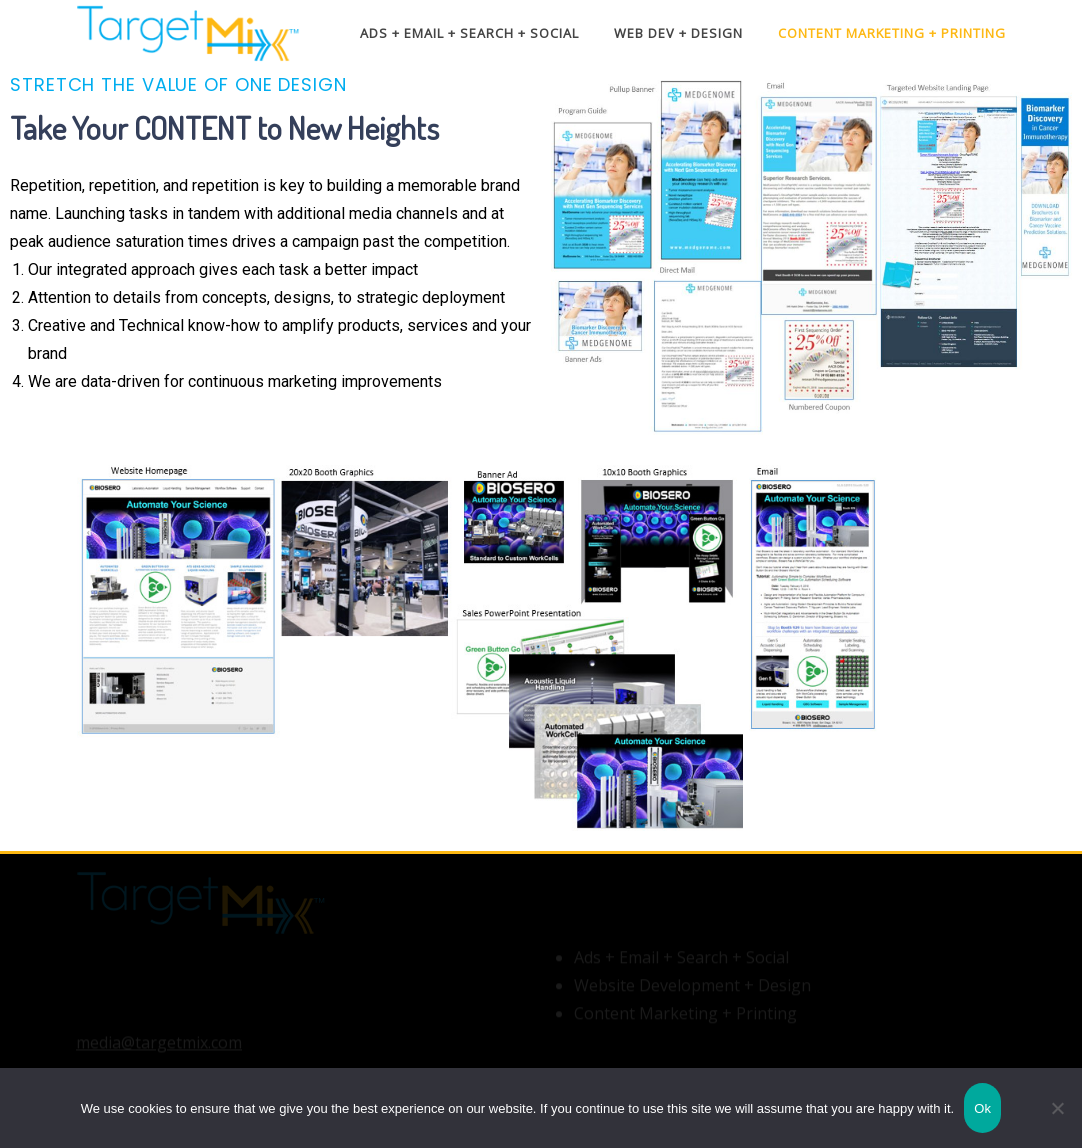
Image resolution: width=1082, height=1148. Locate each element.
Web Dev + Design (678, 33)
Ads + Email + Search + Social (469, 33)
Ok (982, 1108)
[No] (1057, 1108)
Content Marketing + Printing (892, 33)
